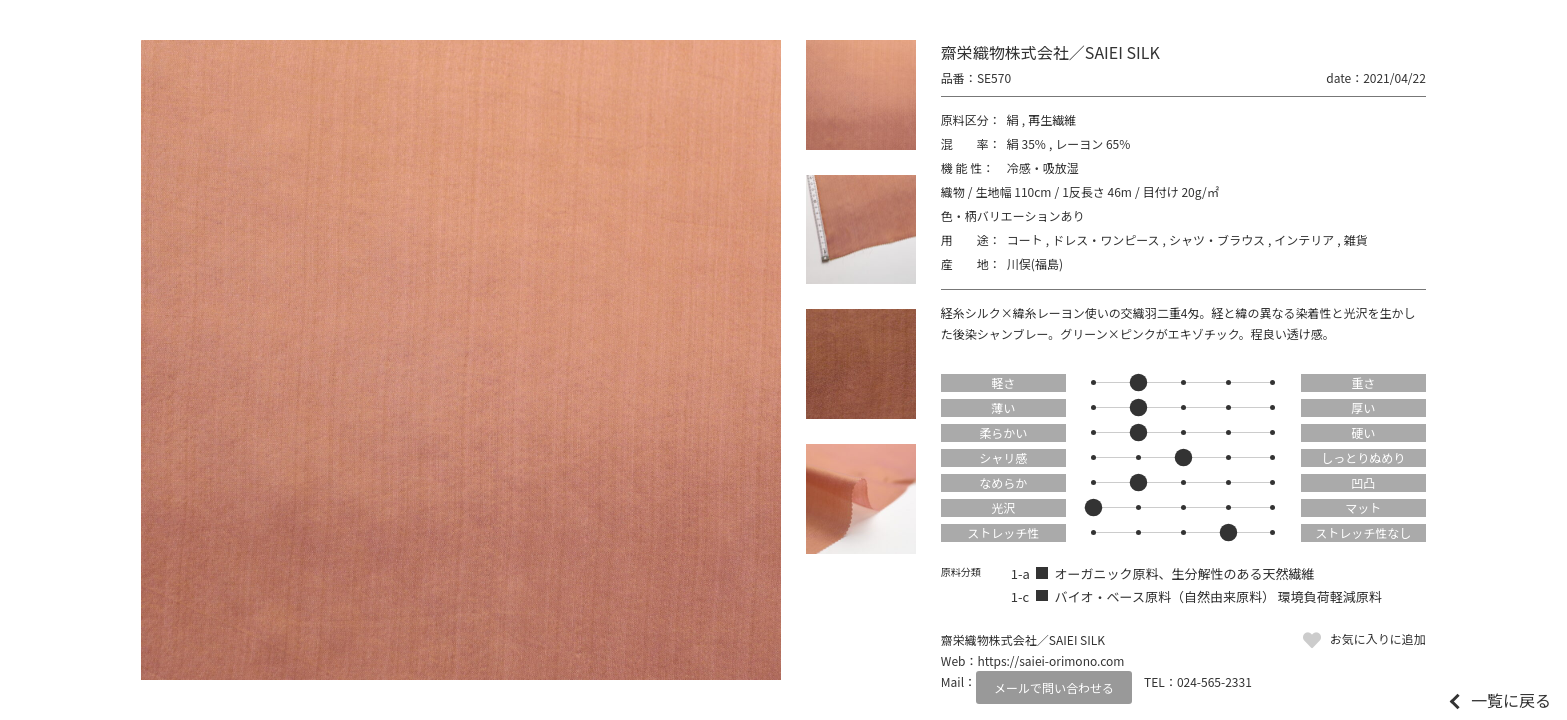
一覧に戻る (1511, 700)
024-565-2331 (1214, 681)
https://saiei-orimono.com (1050, 660)
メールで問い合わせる (1054, 687)
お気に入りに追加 (1378, 638)
